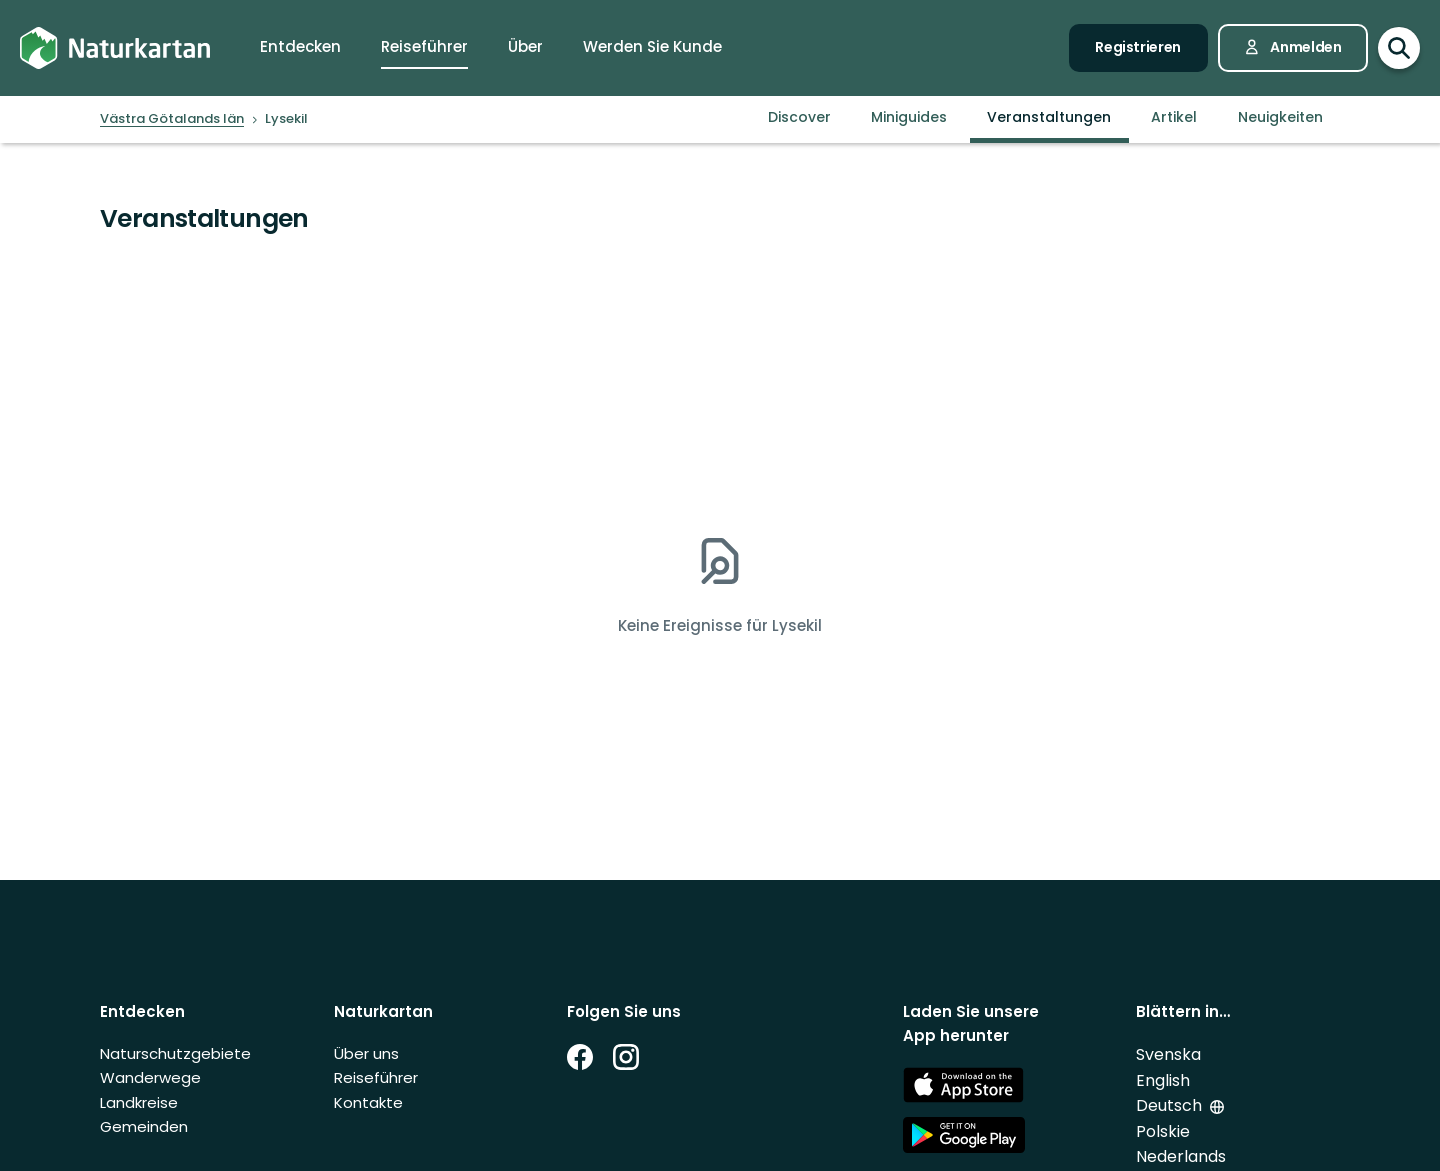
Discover (799, 117)
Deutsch (1169, 1105)
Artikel (1174, 117)
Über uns (366, 1053)
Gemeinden (144, 1126)
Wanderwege (150, 1077)
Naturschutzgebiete (175, 1053)
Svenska (1168, 1054)
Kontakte (368, 1102)
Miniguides (909, 117)
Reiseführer (376, 1077)
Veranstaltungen (1049, 117)
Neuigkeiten (1280, 117)
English (1163, 1080)
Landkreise (139, 1102)
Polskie (1163, 1131)
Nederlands (1181, 1156)
